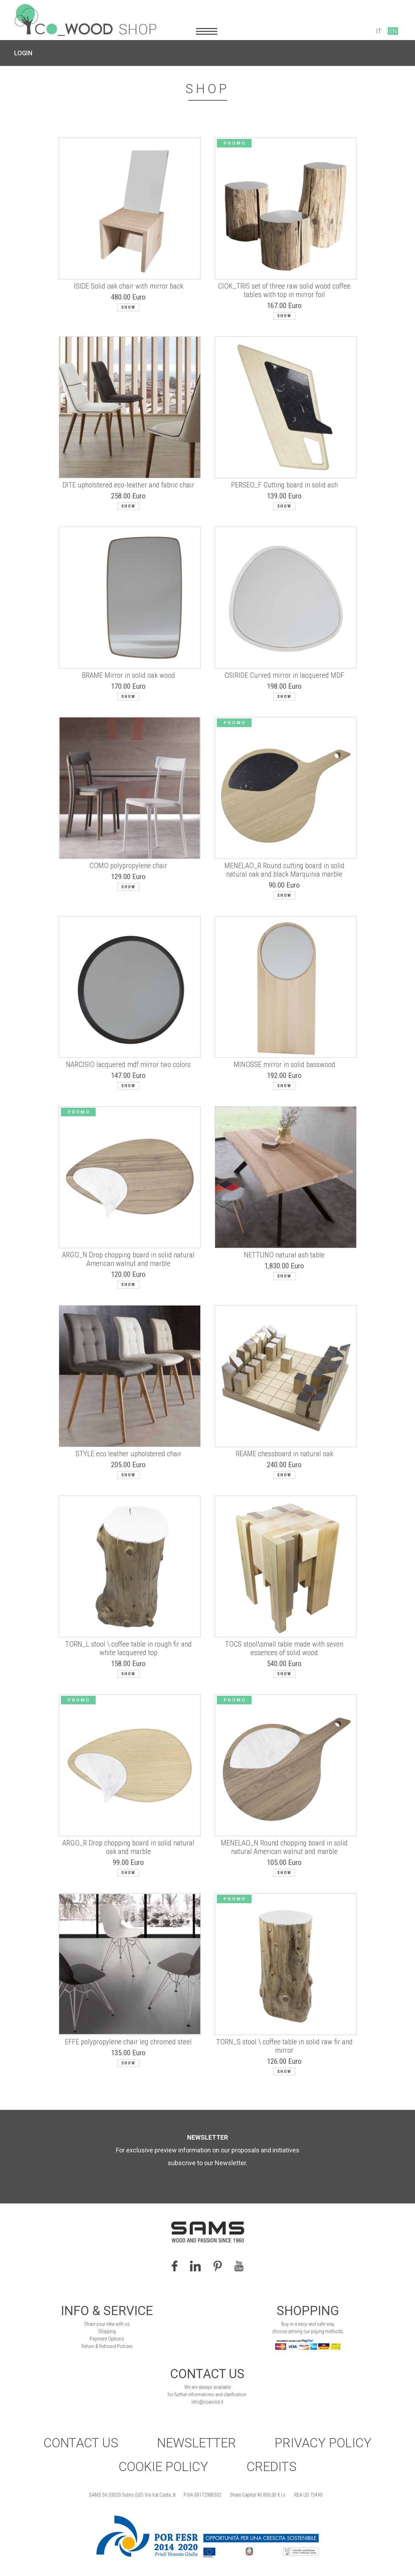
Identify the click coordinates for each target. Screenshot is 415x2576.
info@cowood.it (207, 2402)
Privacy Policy (323, 2443)
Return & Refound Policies (107, 2346)
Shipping (107, 2331)
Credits (272, 2466)
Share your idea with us (107, 2324)
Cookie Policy (163, 2466)
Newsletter (196, 2443)
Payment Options (107, 2339)
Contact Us (81, 2443)
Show (128, 307)
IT (379, 31)
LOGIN (23, 53)
